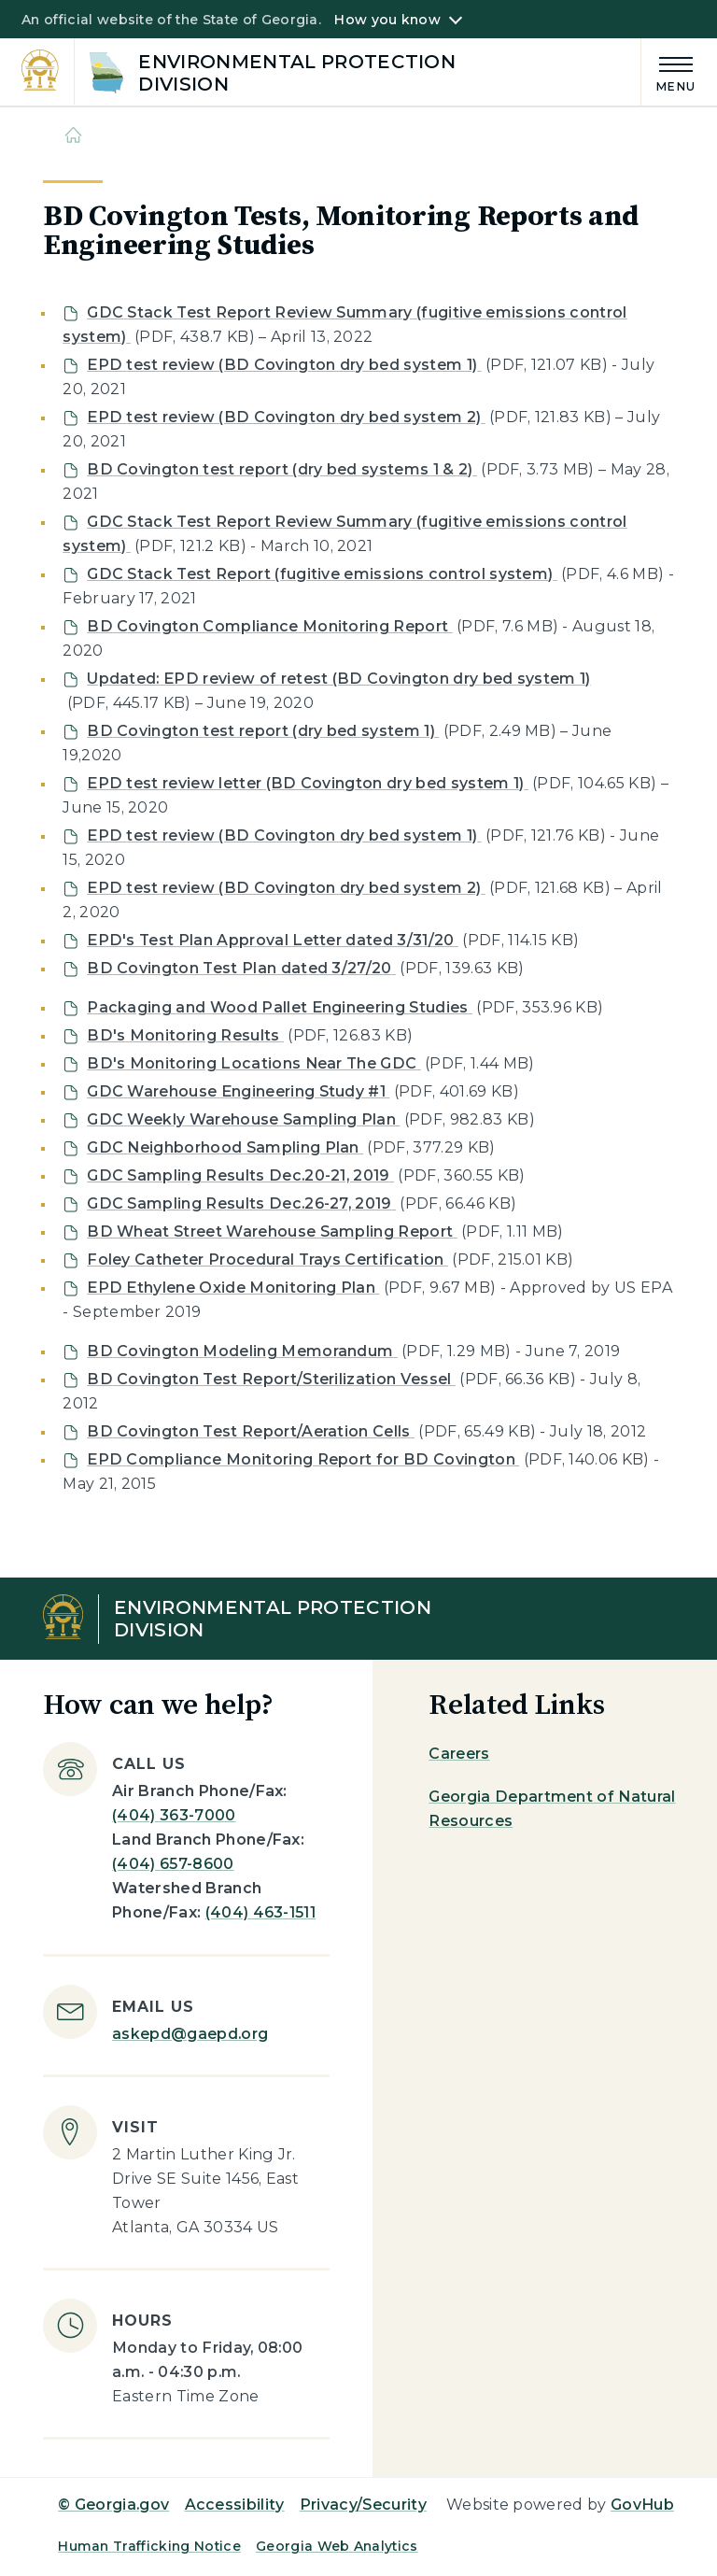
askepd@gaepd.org (190, 2034)
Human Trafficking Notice (149, 2546)
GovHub (642, 2504)
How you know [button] (387, 19)
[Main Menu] (668, 71)
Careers (459, 1753)
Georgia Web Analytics (337, 2546)
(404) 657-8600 (172, 1864)
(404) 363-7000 (173, 1815)
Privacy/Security (363, 2504)
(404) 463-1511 (260, 1912)
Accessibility (235, 2504)
